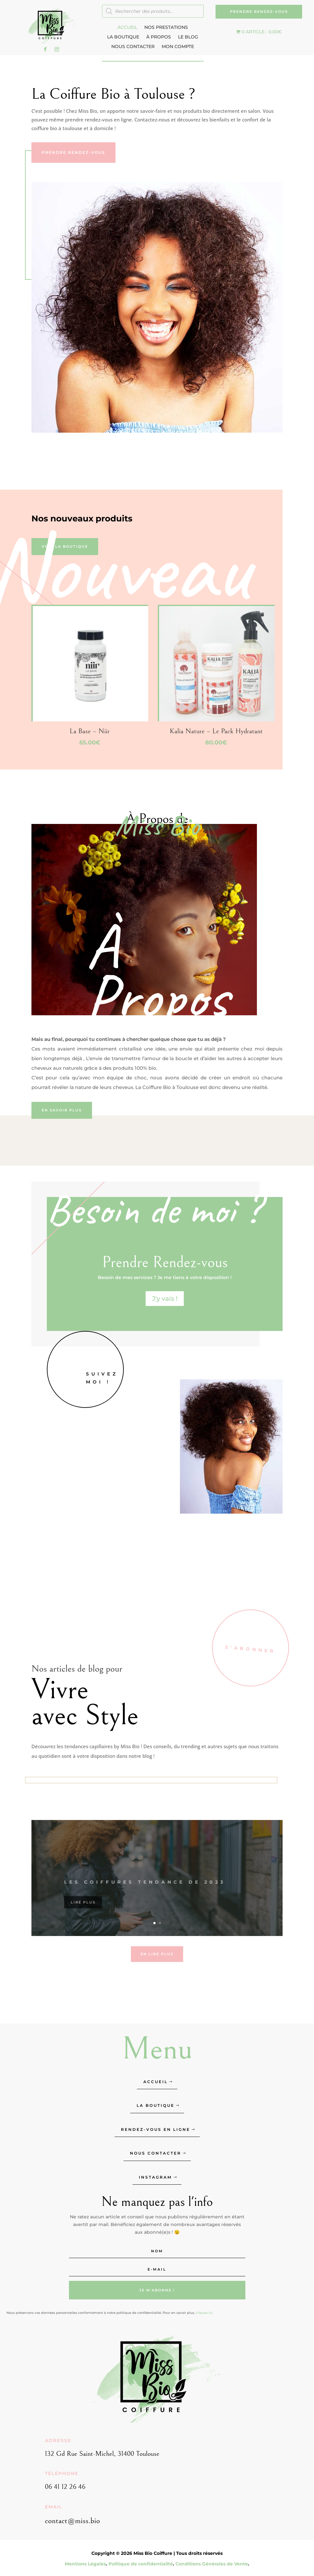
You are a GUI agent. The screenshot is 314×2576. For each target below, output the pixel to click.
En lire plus (157, 1954)
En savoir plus (62, 1110)
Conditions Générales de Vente (211, 2564)
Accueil (127, 27)
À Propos (158, 37)
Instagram (155, 2177)
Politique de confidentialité (140, 2564)
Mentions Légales (85, 2564)
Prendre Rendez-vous (259, 11)
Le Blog (188, 37)
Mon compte (178, 46)
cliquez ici (204, 2313)
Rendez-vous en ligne (155, 2129)
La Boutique (123, 37)
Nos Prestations (166, 27)
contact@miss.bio (72, 2520)
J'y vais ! (164, 1298)
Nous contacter (133, 46)
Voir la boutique (65, 546)
